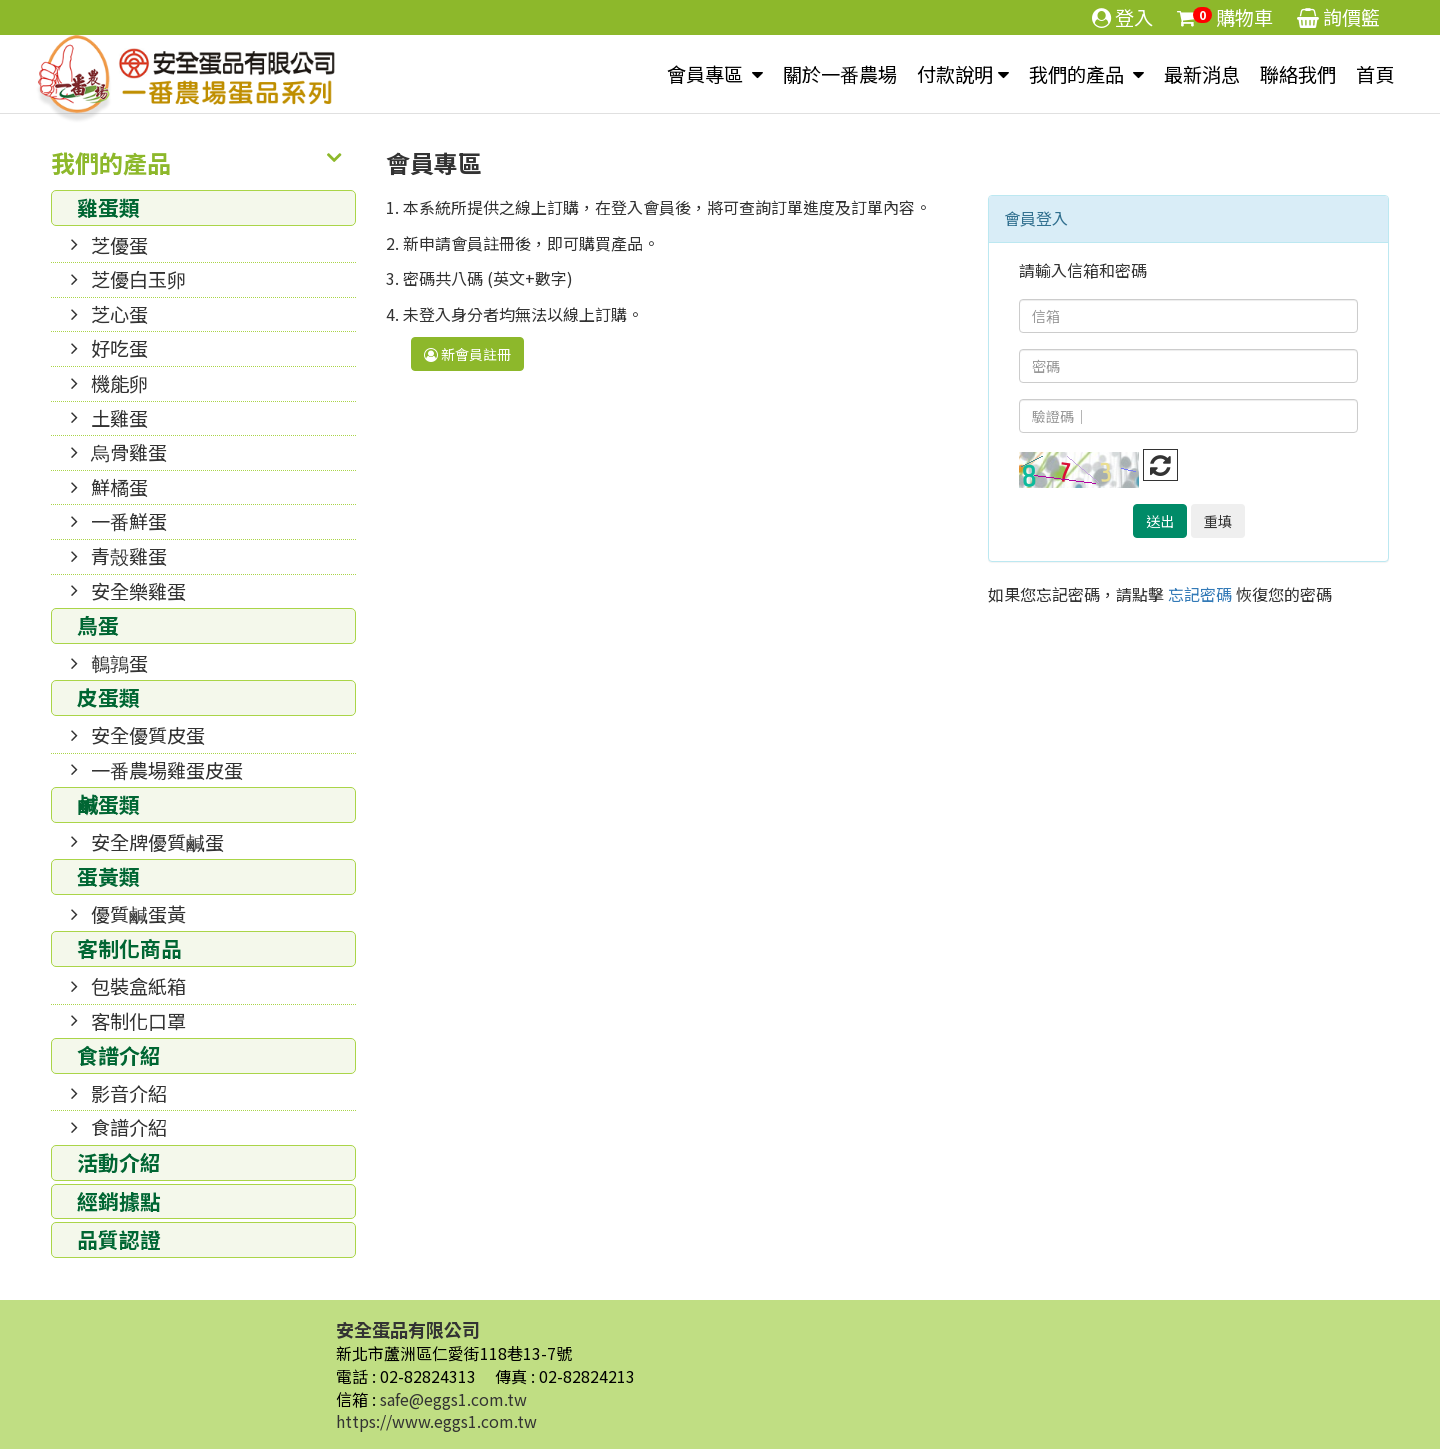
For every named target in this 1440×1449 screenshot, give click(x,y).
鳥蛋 (98, 625)
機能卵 (119, 383)
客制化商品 (129, 948)
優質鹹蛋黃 (138, 914)
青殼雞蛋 (129, 556)
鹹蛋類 (108, 804)
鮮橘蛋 (119, 487)
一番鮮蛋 (129, 521)
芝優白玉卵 (138, 279)
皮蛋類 (108, 697)
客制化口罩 (138, 1021)
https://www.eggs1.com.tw (436, 1421)
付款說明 (955, 74)
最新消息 (1202, 74)
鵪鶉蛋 (119, 663)
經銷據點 (119, 1201)
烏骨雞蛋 (129, 452)
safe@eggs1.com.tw (453, 1399)
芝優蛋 (119, 245)
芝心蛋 (119, 314)
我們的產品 (1078, 74)
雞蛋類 (108, 207)
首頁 (1375, 74)
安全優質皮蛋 (148, 735)
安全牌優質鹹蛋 (157, 842)
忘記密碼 (1200, 594)
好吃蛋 (119, 348)
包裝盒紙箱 (138, 986)
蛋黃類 (108, 876)
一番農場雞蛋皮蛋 (167, 770)
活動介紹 (119, 1162)
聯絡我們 (1298, 74)
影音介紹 (129, 1093)
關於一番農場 (840, 74)
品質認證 (119, 1239)
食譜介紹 (119, 1055)
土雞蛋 (119, 418)
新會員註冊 (467, 354)
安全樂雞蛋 (138, 591)
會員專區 (707, 74)
